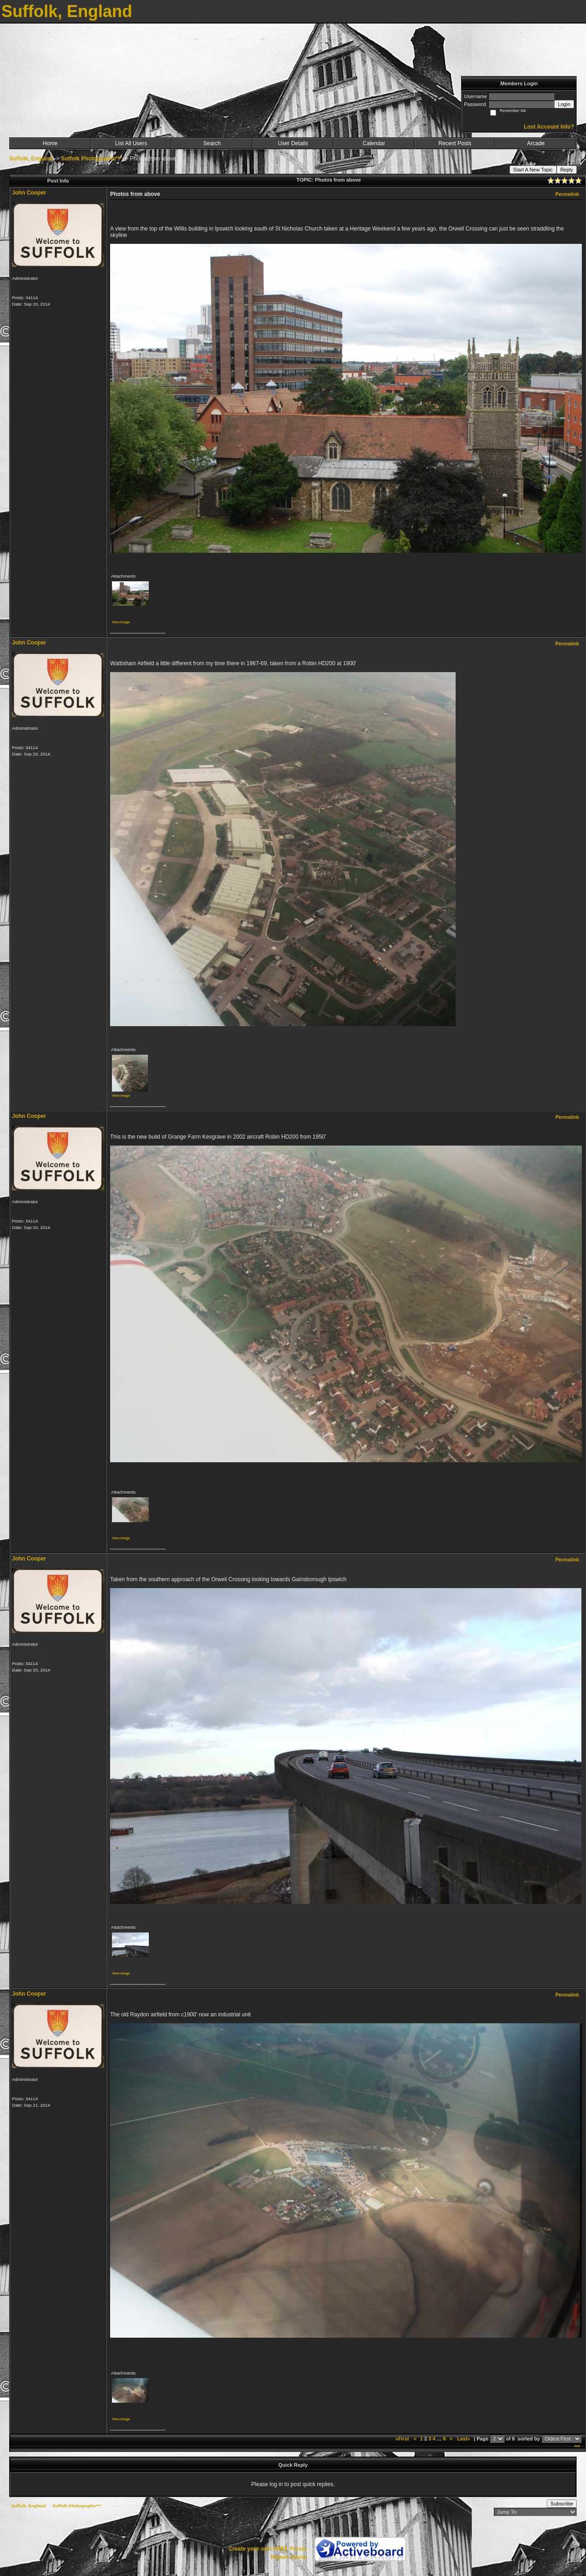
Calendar (374, 143)
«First (402, 2438)
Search (212, 143)
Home (50, 143)
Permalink (567, 194)
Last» (464, 2438)
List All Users (131, 143)
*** (577, 2447)
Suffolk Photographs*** (91, 158)
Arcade (536, 143)
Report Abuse (289, 2557)
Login (564, 104)
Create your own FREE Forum (268, 2549)
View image (121, 622)
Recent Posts (455, 143)
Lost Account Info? (549, 127)
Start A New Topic (533, 169)
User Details (293, 143)
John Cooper (29, 192)
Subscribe (562, 2503)
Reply (566, 169)
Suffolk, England (31, 158)
